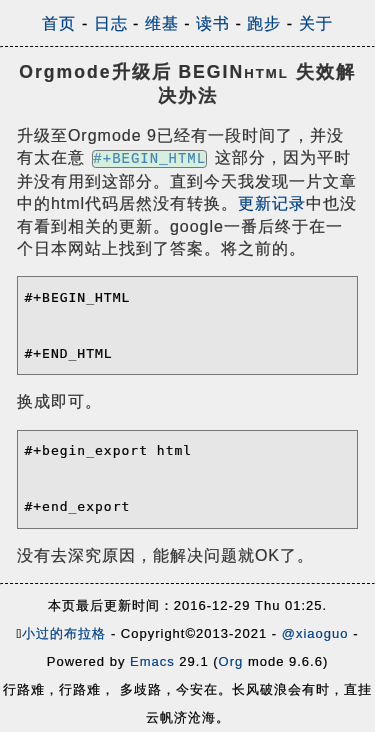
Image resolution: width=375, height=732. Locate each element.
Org (231, 661)
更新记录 (272, 203)
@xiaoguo (315, 633)
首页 (59, 23)
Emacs (152, 661)
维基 (162, 23)
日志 (111, 23)
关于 (316, 23)
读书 (213, 23)
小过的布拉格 (64, 633)
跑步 (264, 23)
